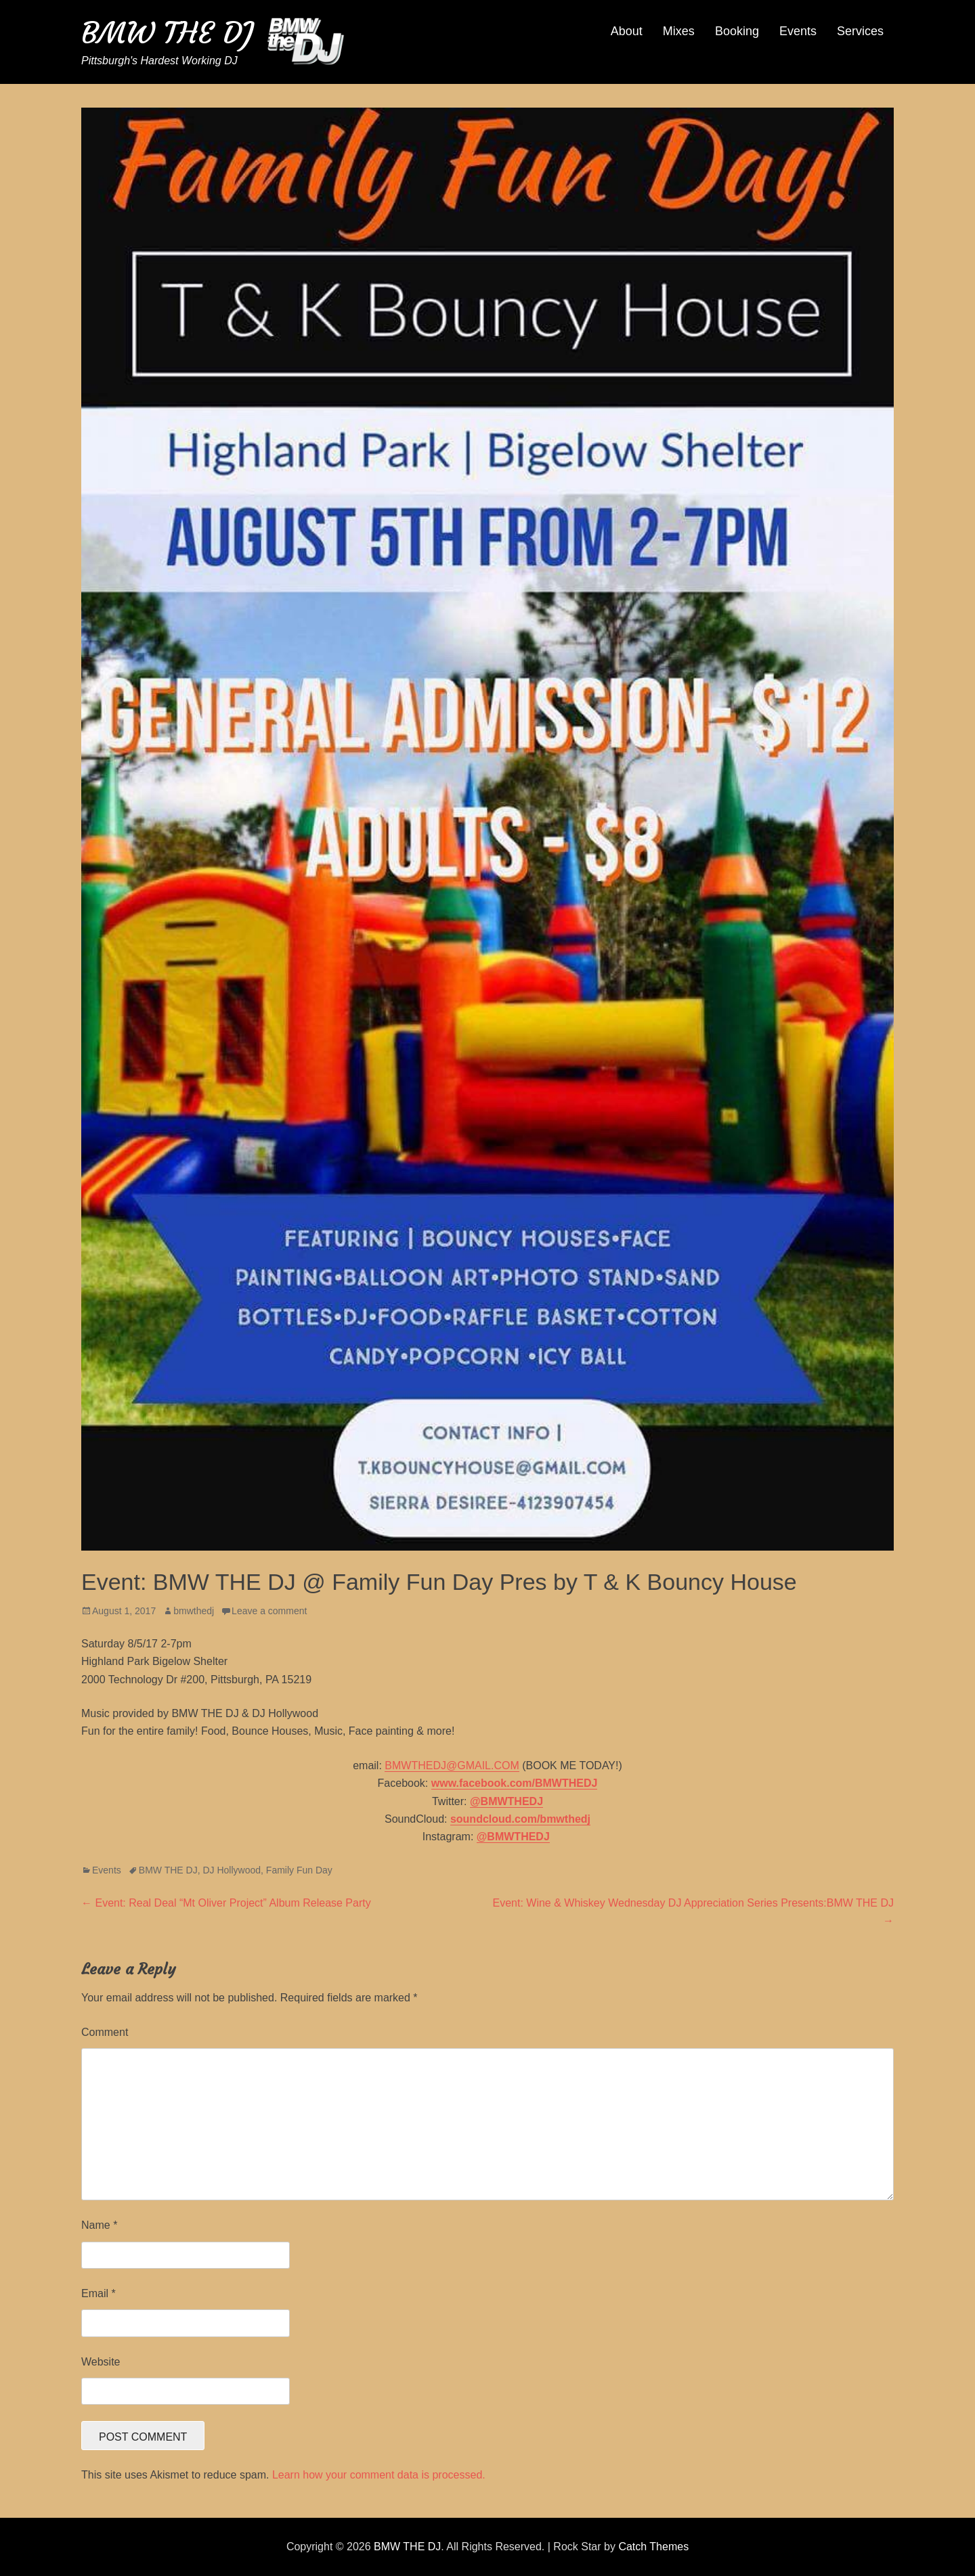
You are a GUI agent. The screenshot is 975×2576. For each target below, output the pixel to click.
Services (860, 31)
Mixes (679, 31)
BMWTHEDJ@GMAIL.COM (452, 1765)
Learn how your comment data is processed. (378, 2475)
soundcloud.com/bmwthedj (520, 1819)
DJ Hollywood (231, 1870)
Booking (737, 31)
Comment (104, 2032)
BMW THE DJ (167, 32)
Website (101, 2362)
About (627, 31)
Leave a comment (269, 1610)
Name (99, 2225)
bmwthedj (193, 1610)
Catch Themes (653, 2546)
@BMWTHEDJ (506, 1801)
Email (98, 2293)
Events (798, 31)
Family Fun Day (299, 1870)
